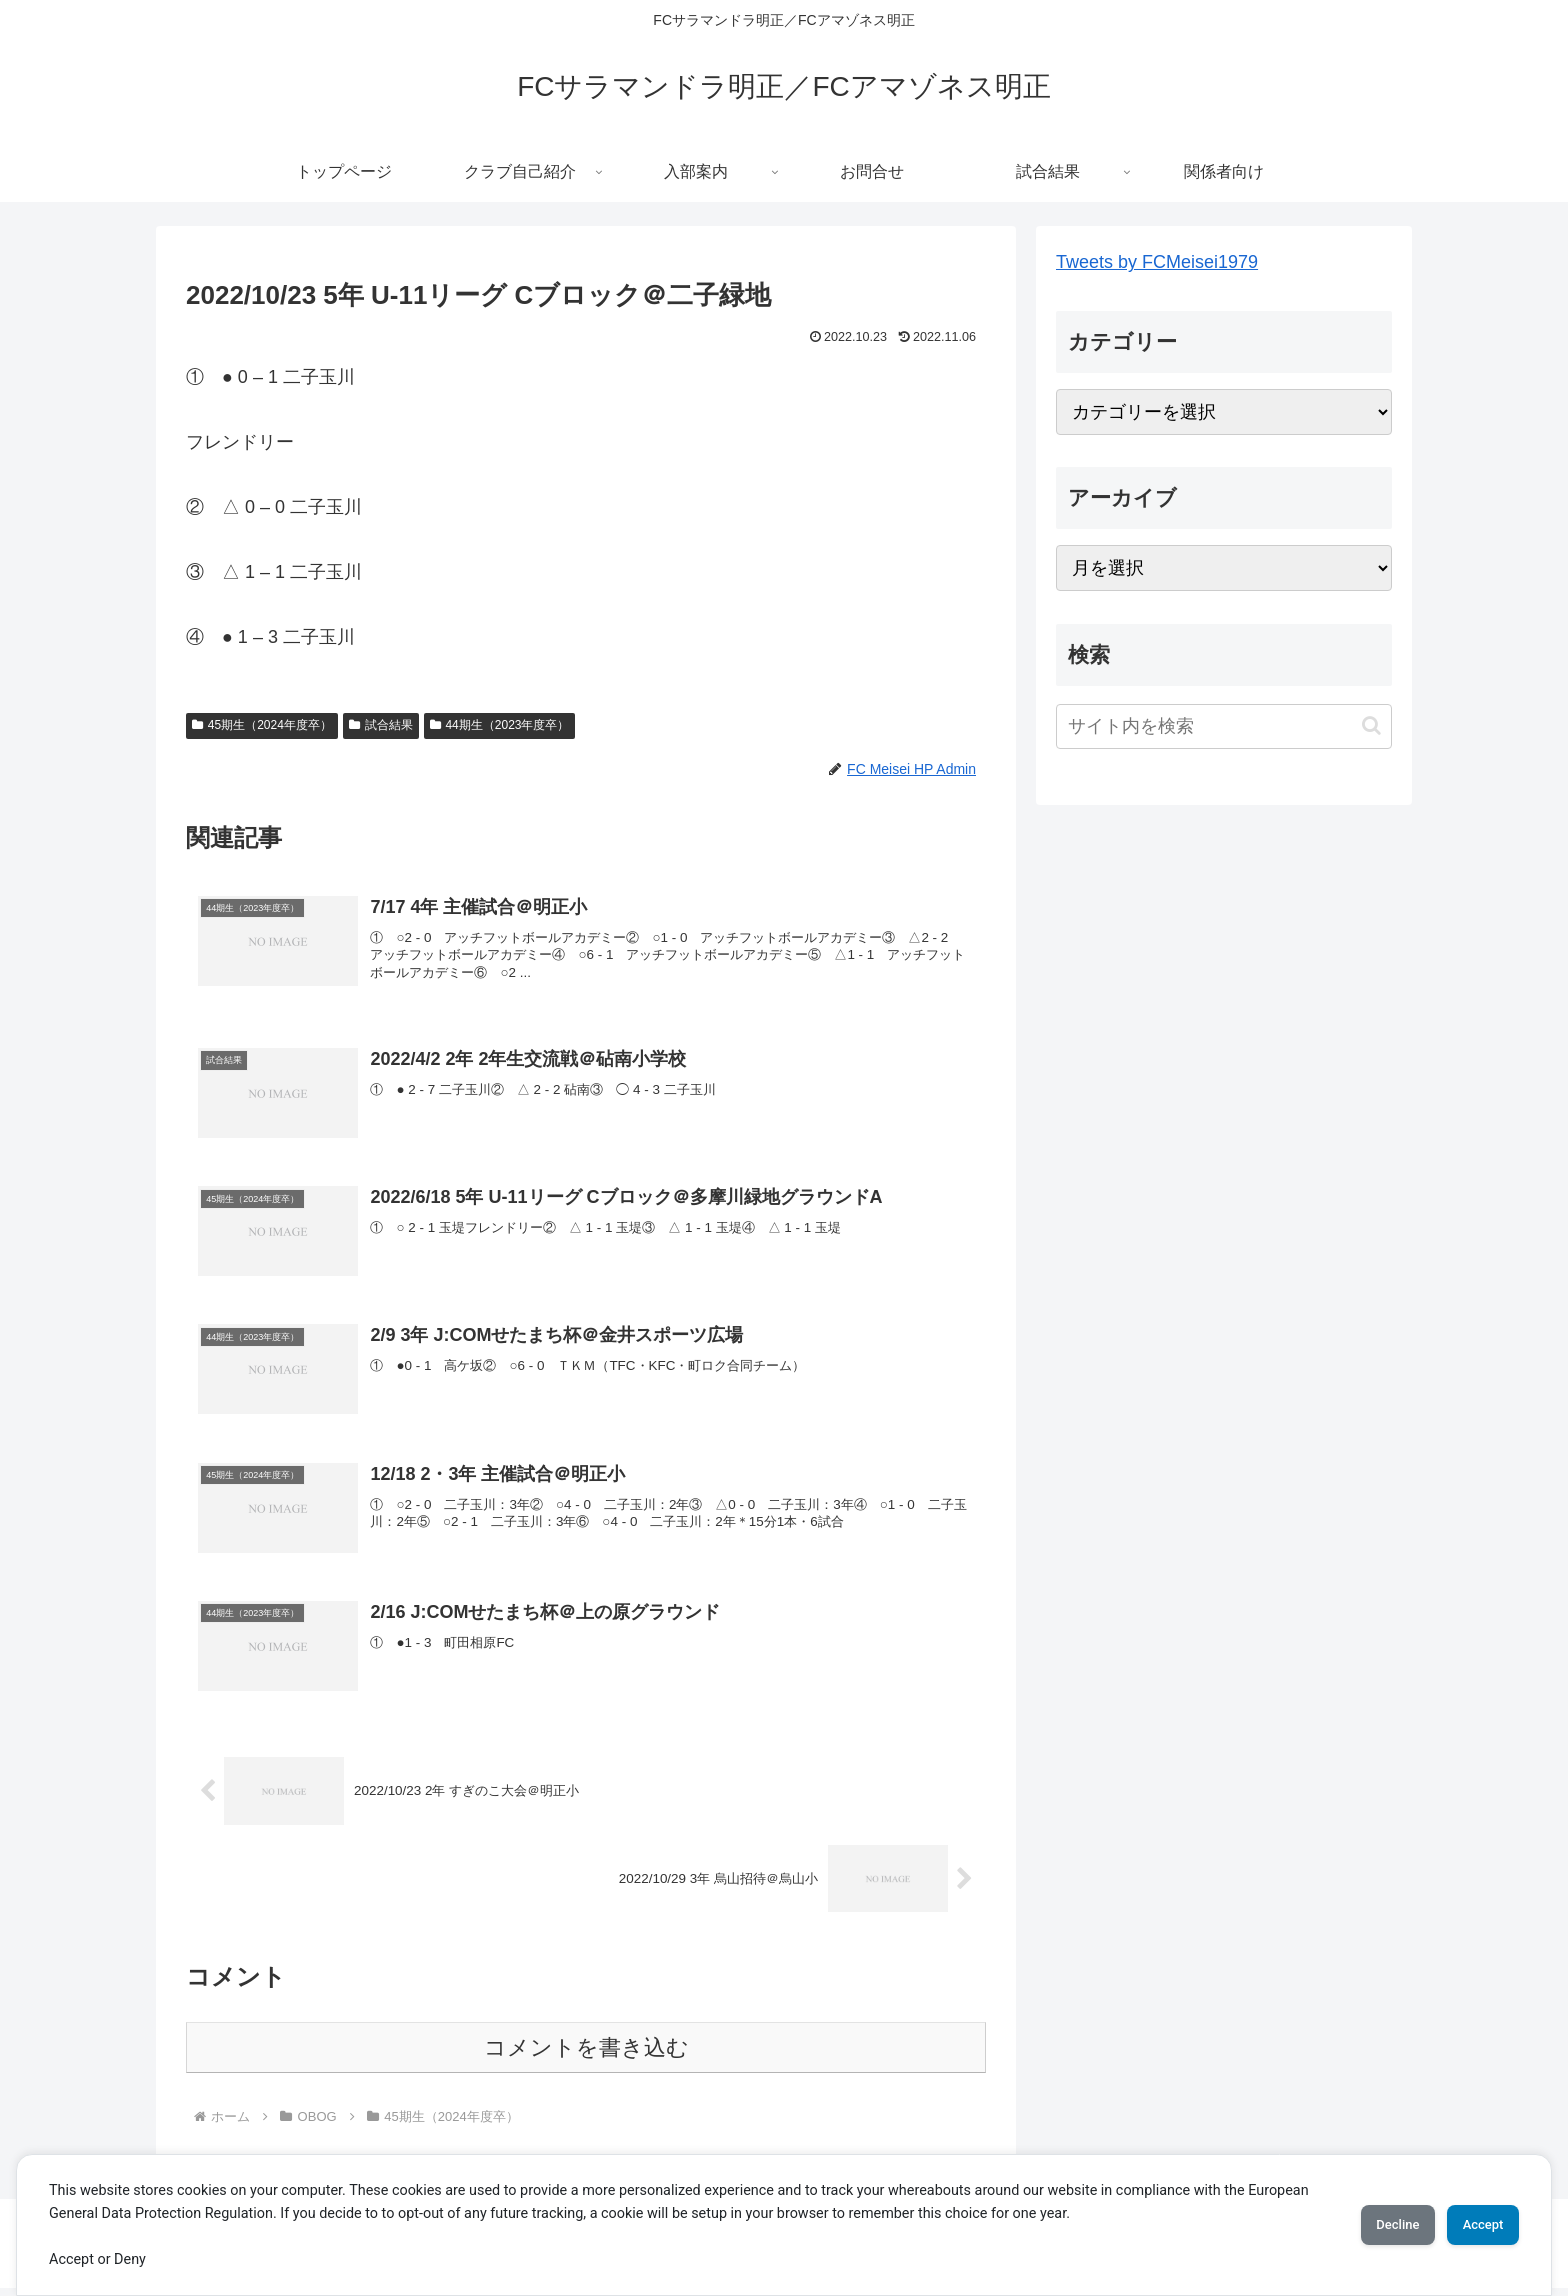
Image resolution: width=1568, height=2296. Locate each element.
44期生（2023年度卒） (500, 725)
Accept (1473, 2225)
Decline (1368, 2225)
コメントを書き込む (586, 2055)
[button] (1371, 725)
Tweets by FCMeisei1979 (1157, 262)
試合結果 (381, 725)
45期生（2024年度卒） (262, 725)
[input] (1224, 726)
